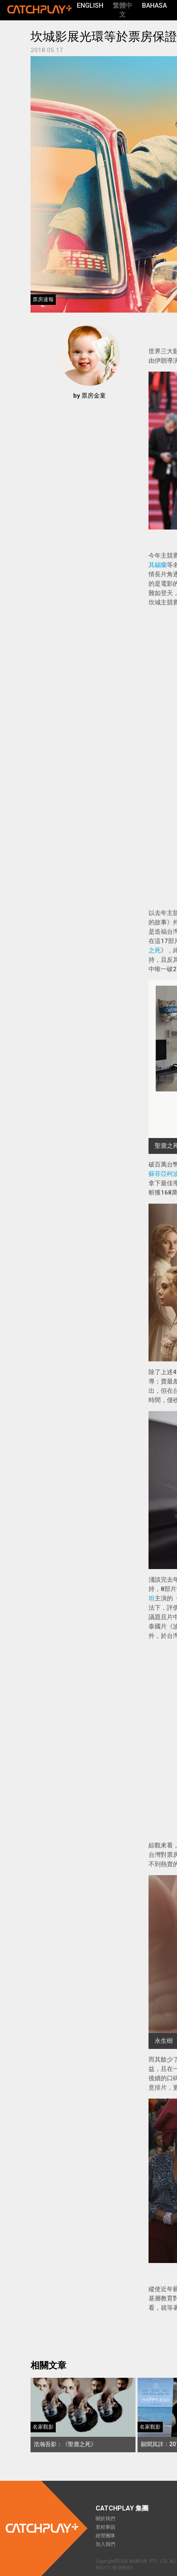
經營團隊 (105, 2536)
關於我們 (105, 2518)
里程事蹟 (105, 2527)
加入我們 (105, 2544)
